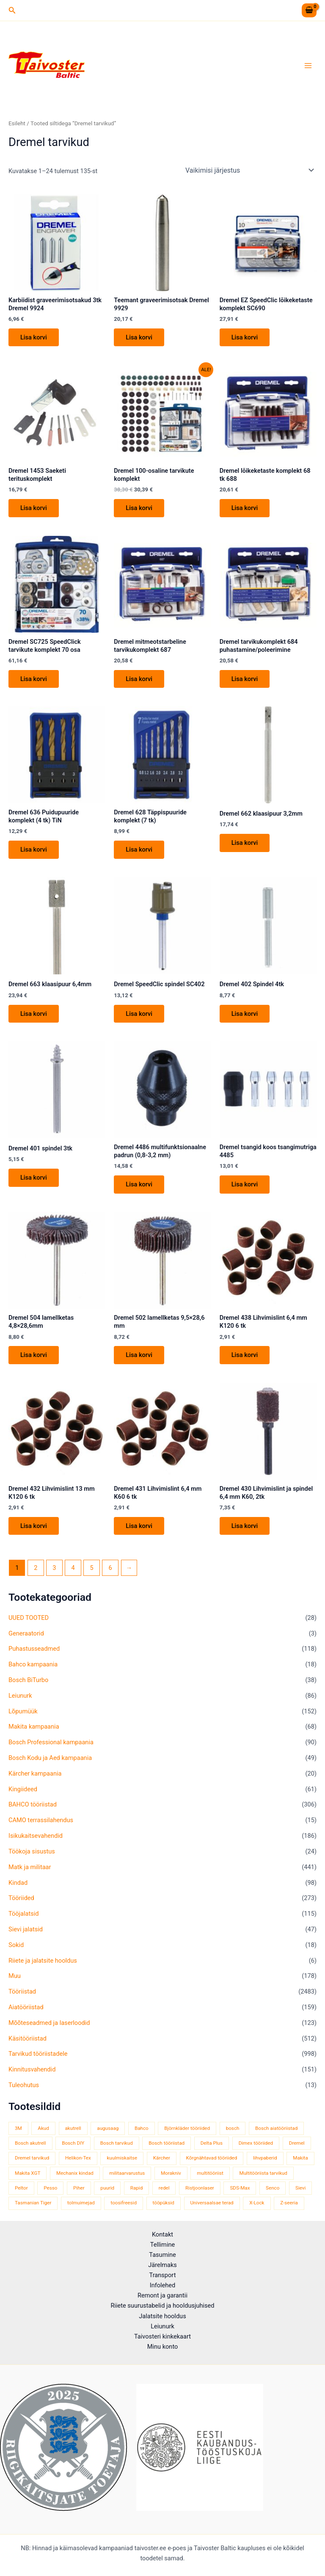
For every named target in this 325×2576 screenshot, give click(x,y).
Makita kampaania (33, 1727)
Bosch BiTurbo (28, 1680)
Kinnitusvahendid (31, 2070)
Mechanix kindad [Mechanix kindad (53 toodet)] (75, 2173)
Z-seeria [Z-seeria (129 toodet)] (289, 2203)
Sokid (16, 1945)
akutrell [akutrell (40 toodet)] (73, 2128)
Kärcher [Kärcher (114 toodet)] (161, 2158)
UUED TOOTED (28, 1618)
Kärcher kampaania (35, 1773)
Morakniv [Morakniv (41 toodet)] (171, 2173)
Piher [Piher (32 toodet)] (79, 2188)
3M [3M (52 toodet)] (18, 2128)
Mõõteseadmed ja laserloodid (49, 2023)
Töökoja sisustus (31, 1851)
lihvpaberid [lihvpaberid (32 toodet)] (265, 2158)
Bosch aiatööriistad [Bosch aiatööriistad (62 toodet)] (276, 2128)
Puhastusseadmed (34, 1649)
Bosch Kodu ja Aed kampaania (50, 1758)
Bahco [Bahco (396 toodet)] (142, 2128)
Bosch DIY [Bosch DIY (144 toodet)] (73, 2143)
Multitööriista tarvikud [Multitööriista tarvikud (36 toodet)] (263, 2173)
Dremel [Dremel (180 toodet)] (297, 2143)
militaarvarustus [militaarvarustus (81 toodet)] (127, 2173)
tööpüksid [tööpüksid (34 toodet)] (163, 2203)
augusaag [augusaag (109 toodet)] (107, 2128)
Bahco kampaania (33, 1664)
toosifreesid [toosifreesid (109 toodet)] (123, 2203)
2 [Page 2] (35, 1568)
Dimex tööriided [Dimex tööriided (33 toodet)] (256, 2143)
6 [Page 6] (110, 1568)
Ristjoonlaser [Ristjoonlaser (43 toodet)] (199, 2188)
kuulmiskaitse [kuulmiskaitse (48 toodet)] (122, 2158)
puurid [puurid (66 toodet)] (107, 2188)
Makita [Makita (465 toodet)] (300, 2158)
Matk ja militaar (29, 1867)
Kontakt (162, 2234)
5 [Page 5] (92, 1568)
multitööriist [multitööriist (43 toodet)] (210, 2173)
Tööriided (21, 1898)
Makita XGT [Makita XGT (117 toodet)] (27, 2173)
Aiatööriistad (26, 2007)
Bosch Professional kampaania (51, 1742)
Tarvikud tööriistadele (38, 2054)
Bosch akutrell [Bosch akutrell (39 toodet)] (30, 2143)
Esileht (16, 123)
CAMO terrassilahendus (40, 1820)
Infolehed (163, 2285)
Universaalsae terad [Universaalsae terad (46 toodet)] (212, 2203)
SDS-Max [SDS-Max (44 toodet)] (240, 2188)
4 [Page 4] (72, 1568)
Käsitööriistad (27, 2038)
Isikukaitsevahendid (35, 1836)
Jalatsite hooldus (162, 2316)
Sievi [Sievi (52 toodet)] (300, 2188)
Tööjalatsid (23, 1913)
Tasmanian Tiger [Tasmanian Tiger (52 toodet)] (33, 2203)
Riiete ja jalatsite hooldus (42, 1960)
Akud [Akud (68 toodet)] (43, 2128)
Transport (162, 2275)
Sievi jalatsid (25, 1929)
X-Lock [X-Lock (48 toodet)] (256, 2203)
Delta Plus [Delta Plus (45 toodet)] (212, 2143)
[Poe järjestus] (249, 170)
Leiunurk (20, 1695)
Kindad (18, 1882)
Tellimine (162, 2244)
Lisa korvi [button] (33, 337)
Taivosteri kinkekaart (162, 2336)
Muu (14, 1976)
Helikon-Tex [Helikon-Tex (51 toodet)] (78, 2158)
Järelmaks (162, 2265)
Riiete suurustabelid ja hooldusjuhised (162, 2305)
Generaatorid (26, 1633)
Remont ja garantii (162, 2295)
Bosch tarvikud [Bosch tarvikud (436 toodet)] (116, 2143)
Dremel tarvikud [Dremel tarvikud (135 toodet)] (32, 2158)
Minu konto (162, 2346)
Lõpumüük (23, 1711)
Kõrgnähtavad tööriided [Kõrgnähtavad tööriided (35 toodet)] (211, 2158)
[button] (12, 10)
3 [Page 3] (54, 1568)
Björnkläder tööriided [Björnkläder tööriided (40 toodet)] (187, 2128)
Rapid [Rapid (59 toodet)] (136, 2188)
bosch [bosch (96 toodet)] (233, 2128)
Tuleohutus (23, 2085)
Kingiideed (22, 1789)
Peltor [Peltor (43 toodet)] (21, 2188)
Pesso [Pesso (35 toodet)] (50, 2188)
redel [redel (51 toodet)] (164, 2188)
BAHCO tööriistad (32, 1805)
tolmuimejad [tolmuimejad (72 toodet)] (81, 2203)
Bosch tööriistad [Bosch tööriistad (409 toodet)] (167, 2143)
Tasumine (162, 2255)
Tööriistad (22, 1991)
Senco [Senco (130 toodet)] (272, 2188)
